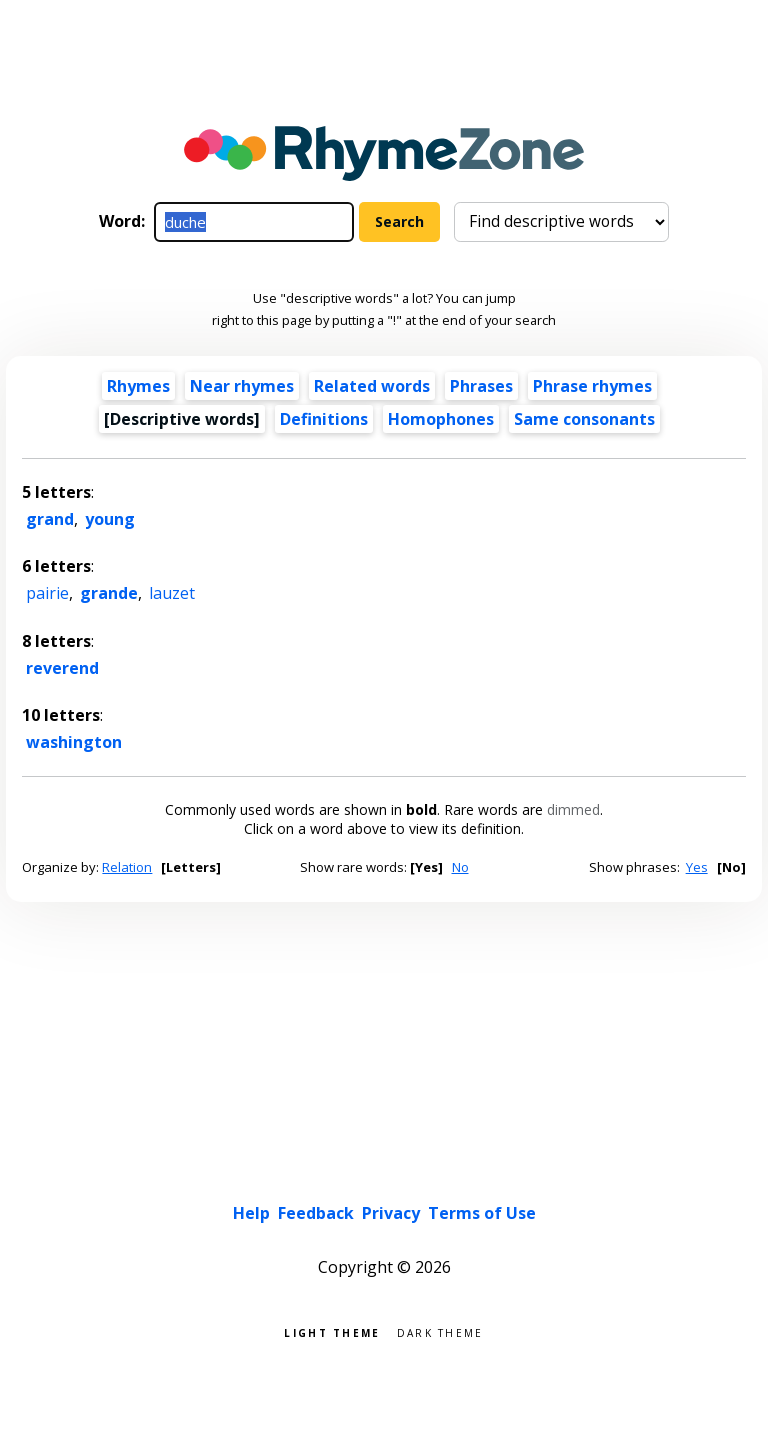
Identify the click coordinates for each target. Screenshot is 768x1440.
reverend (62, 668)
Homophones (441, 419)
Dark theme (440, 1331)
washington (74, 742)
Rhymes (138, 386)
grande (109, 593)
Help (251, 1213)
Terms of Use (482, 1213)
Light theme (332, 1331)
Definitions (324, 419)
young (110, 519)
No (460, 867)
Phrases (481, 386)
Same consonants (584, 419)
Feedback (316, 1213)
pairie (47, 593)
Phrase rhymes (592, 386)
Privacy (391, 1213)
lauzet (172, 593)
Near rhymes (242, 386)
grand (50, 519)
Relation (127, 867)
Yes (697, 867)
